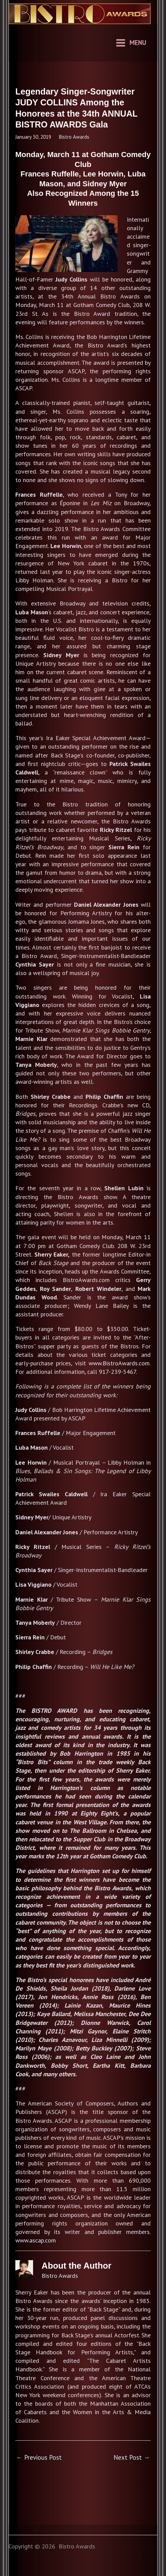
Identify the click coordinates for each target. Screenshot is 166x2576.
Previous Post (39, 2457)
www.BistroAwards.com (119, 1363)
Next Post (132, 2457)
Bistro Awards (74, 137)
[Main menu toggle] (131, 42)
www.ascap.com (35, 2240)
